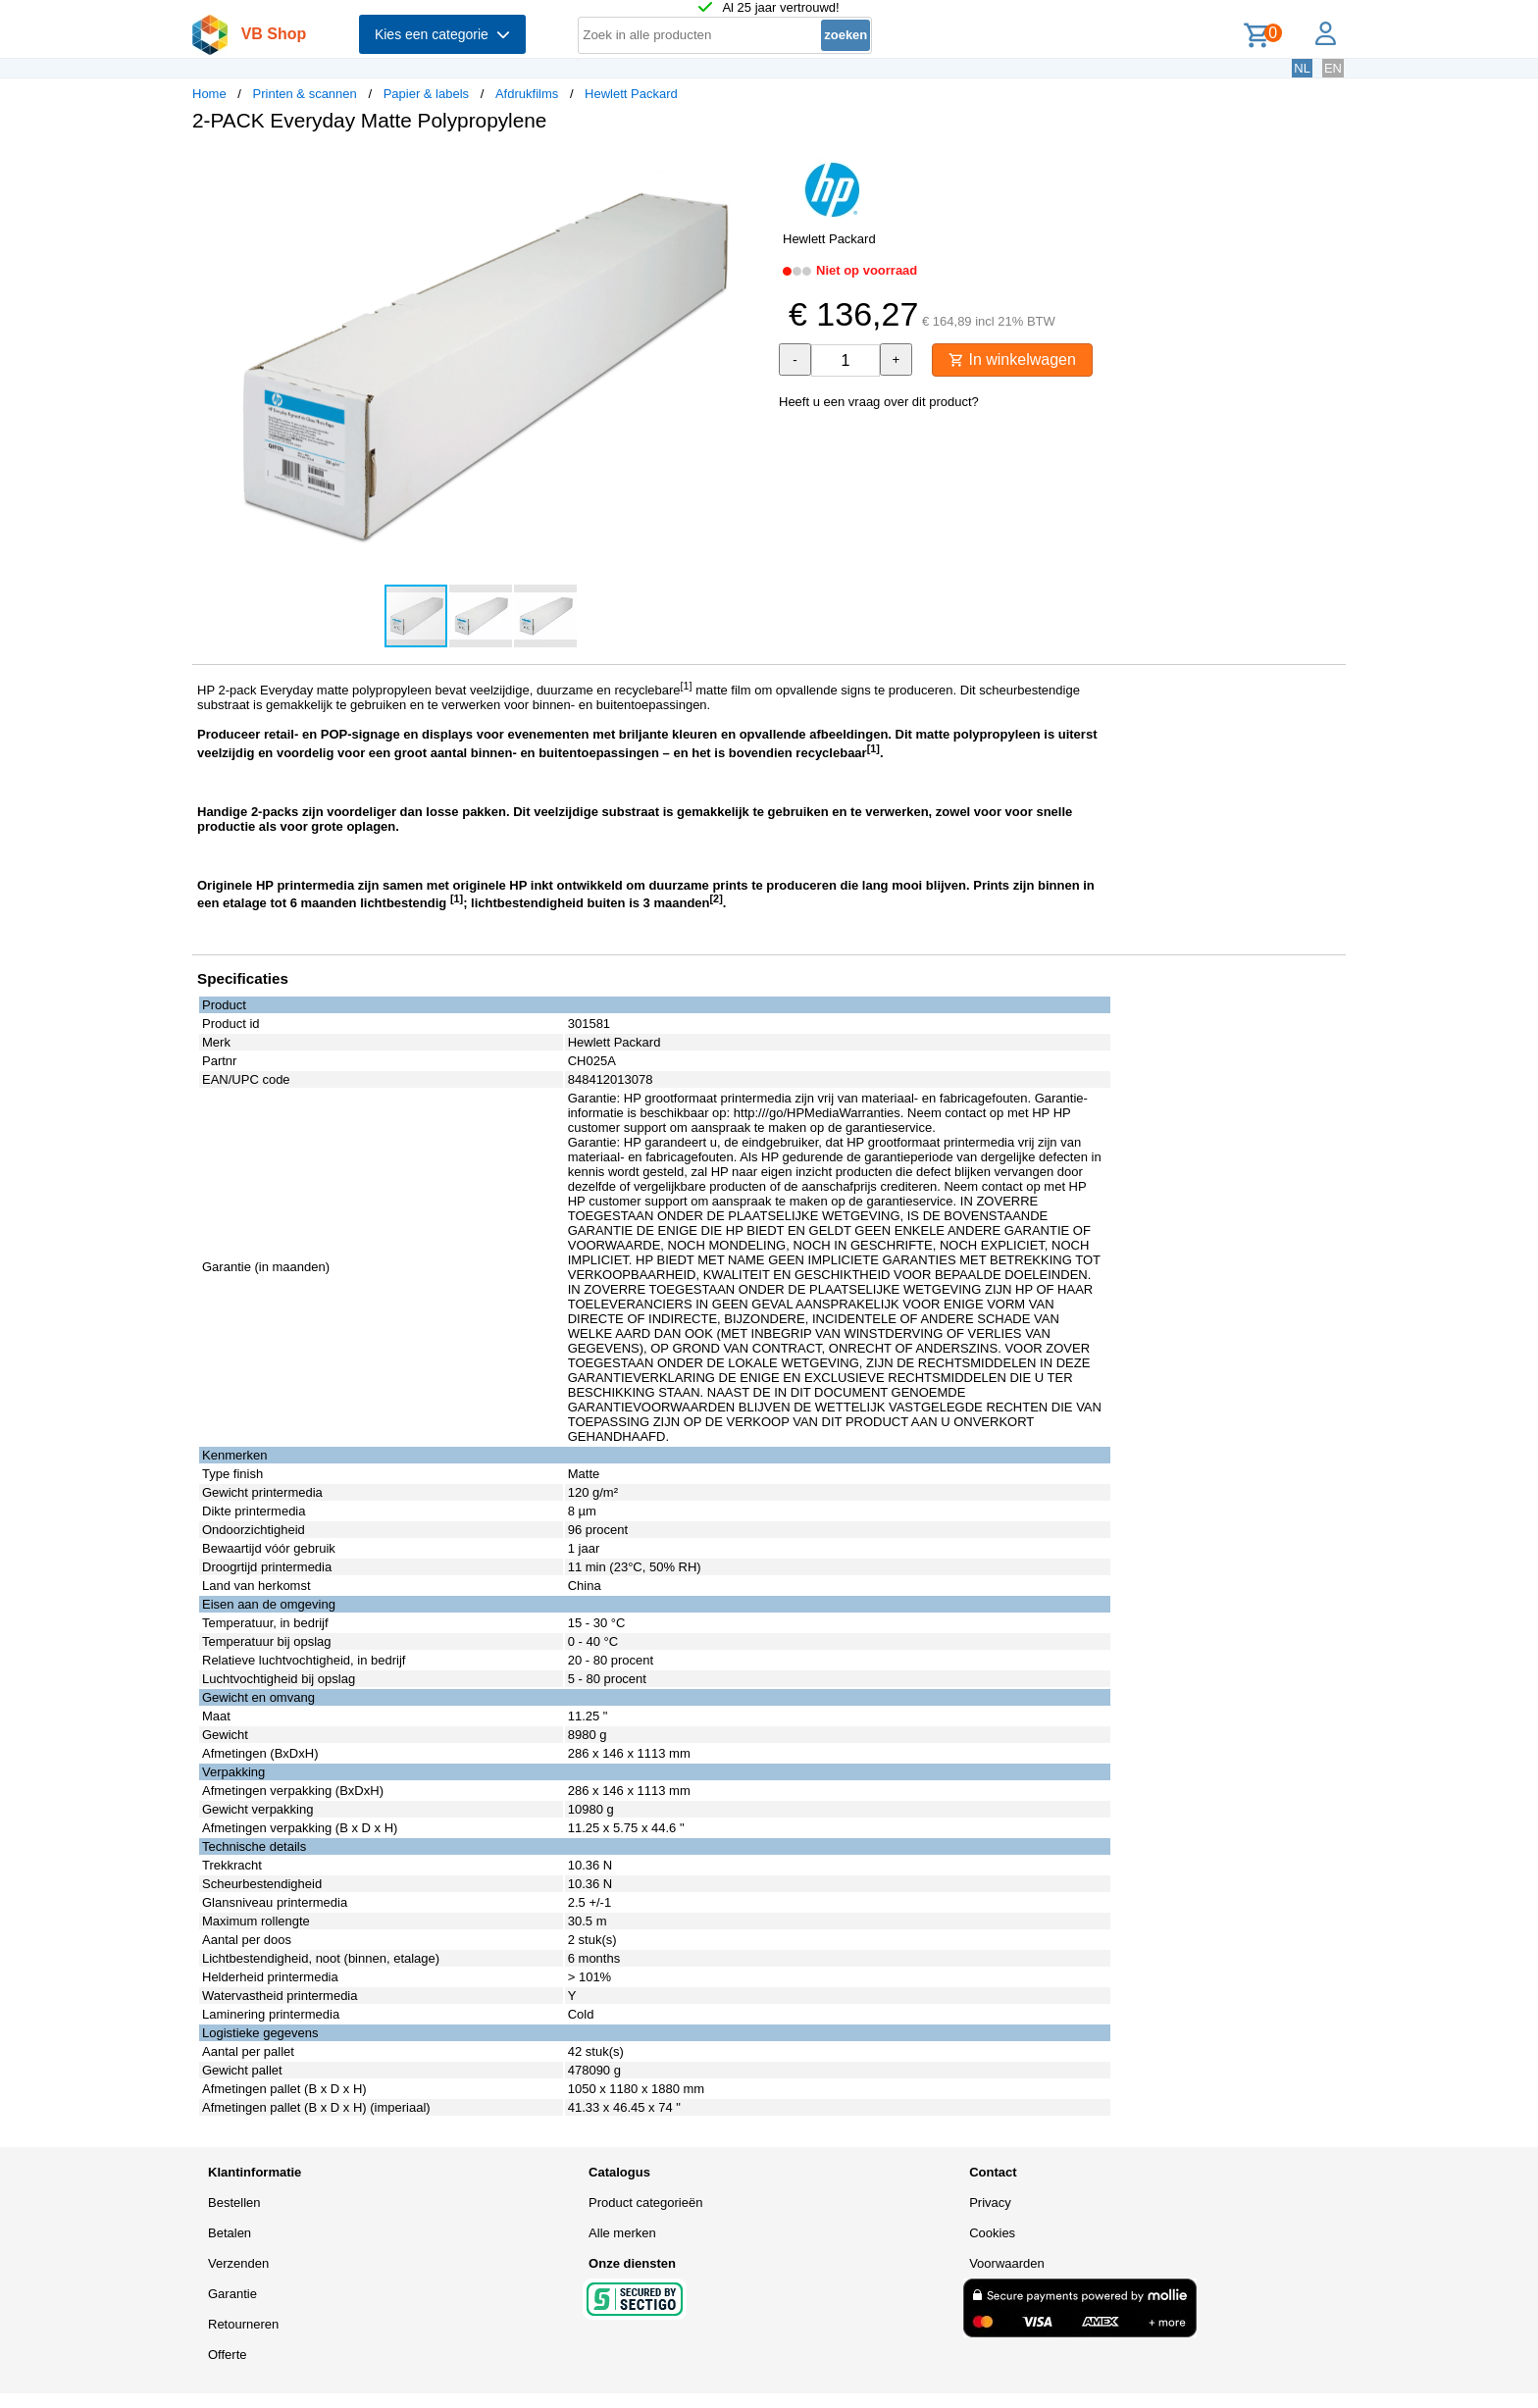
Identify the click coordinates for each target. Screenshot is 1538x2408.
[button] (751, 167)
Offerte (227, 2354)
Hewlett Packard (631, 93)
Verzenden (238, 2263)
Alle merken (622, 2233)
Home (209, 93)
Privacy (990, 2202)
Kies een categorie (442, 34)
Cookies (992, 2233)
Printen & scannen (305, 93)
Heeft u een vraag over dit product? (879, 401)
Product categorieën (645, 2202)
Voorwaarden (1007, 2263)
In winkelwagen (1012, 359)
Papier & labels (426, 93)
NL (1302, 68)
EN (1333, 68)
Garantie (232, 2293)
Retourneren (243, 2324)
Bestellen (234, 2202)
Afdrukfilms (526, 93)
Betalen (229, 2233)
